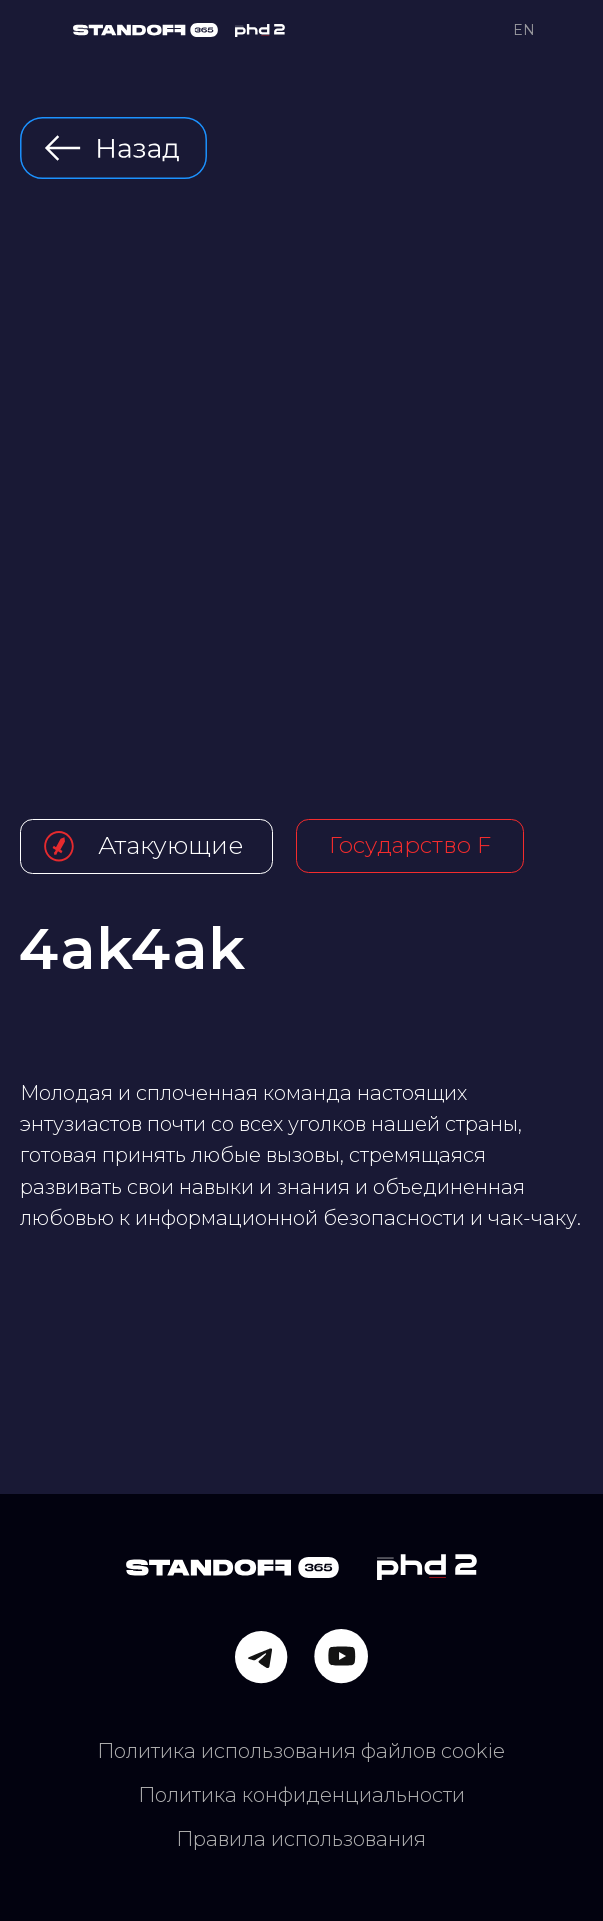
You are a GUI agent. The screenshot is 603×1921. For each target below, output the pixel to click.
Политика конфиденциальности (301, 1795)
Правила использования (301, 1839)
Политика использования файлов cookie (301, 1751)
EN (524, 30)
